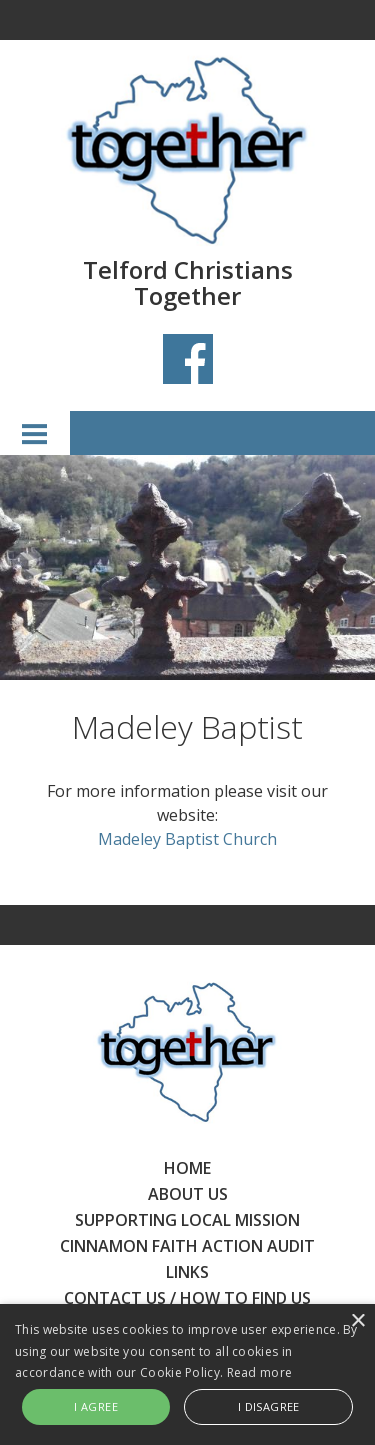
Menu (35, 433)
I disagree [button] (269, 1406)
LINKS (187, 1272)
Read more (260, 1372)
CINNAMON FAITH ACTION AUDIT (187, 1246)
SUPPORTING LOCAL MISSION (187, 1220)
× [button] (357, 1321)
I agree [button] (96, 1406)
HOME (187, 1168)
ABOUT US (188, 1194)
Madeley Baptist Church (187, 839)
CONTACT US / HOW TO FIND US (187, 1298)
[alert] (187, 1374)
